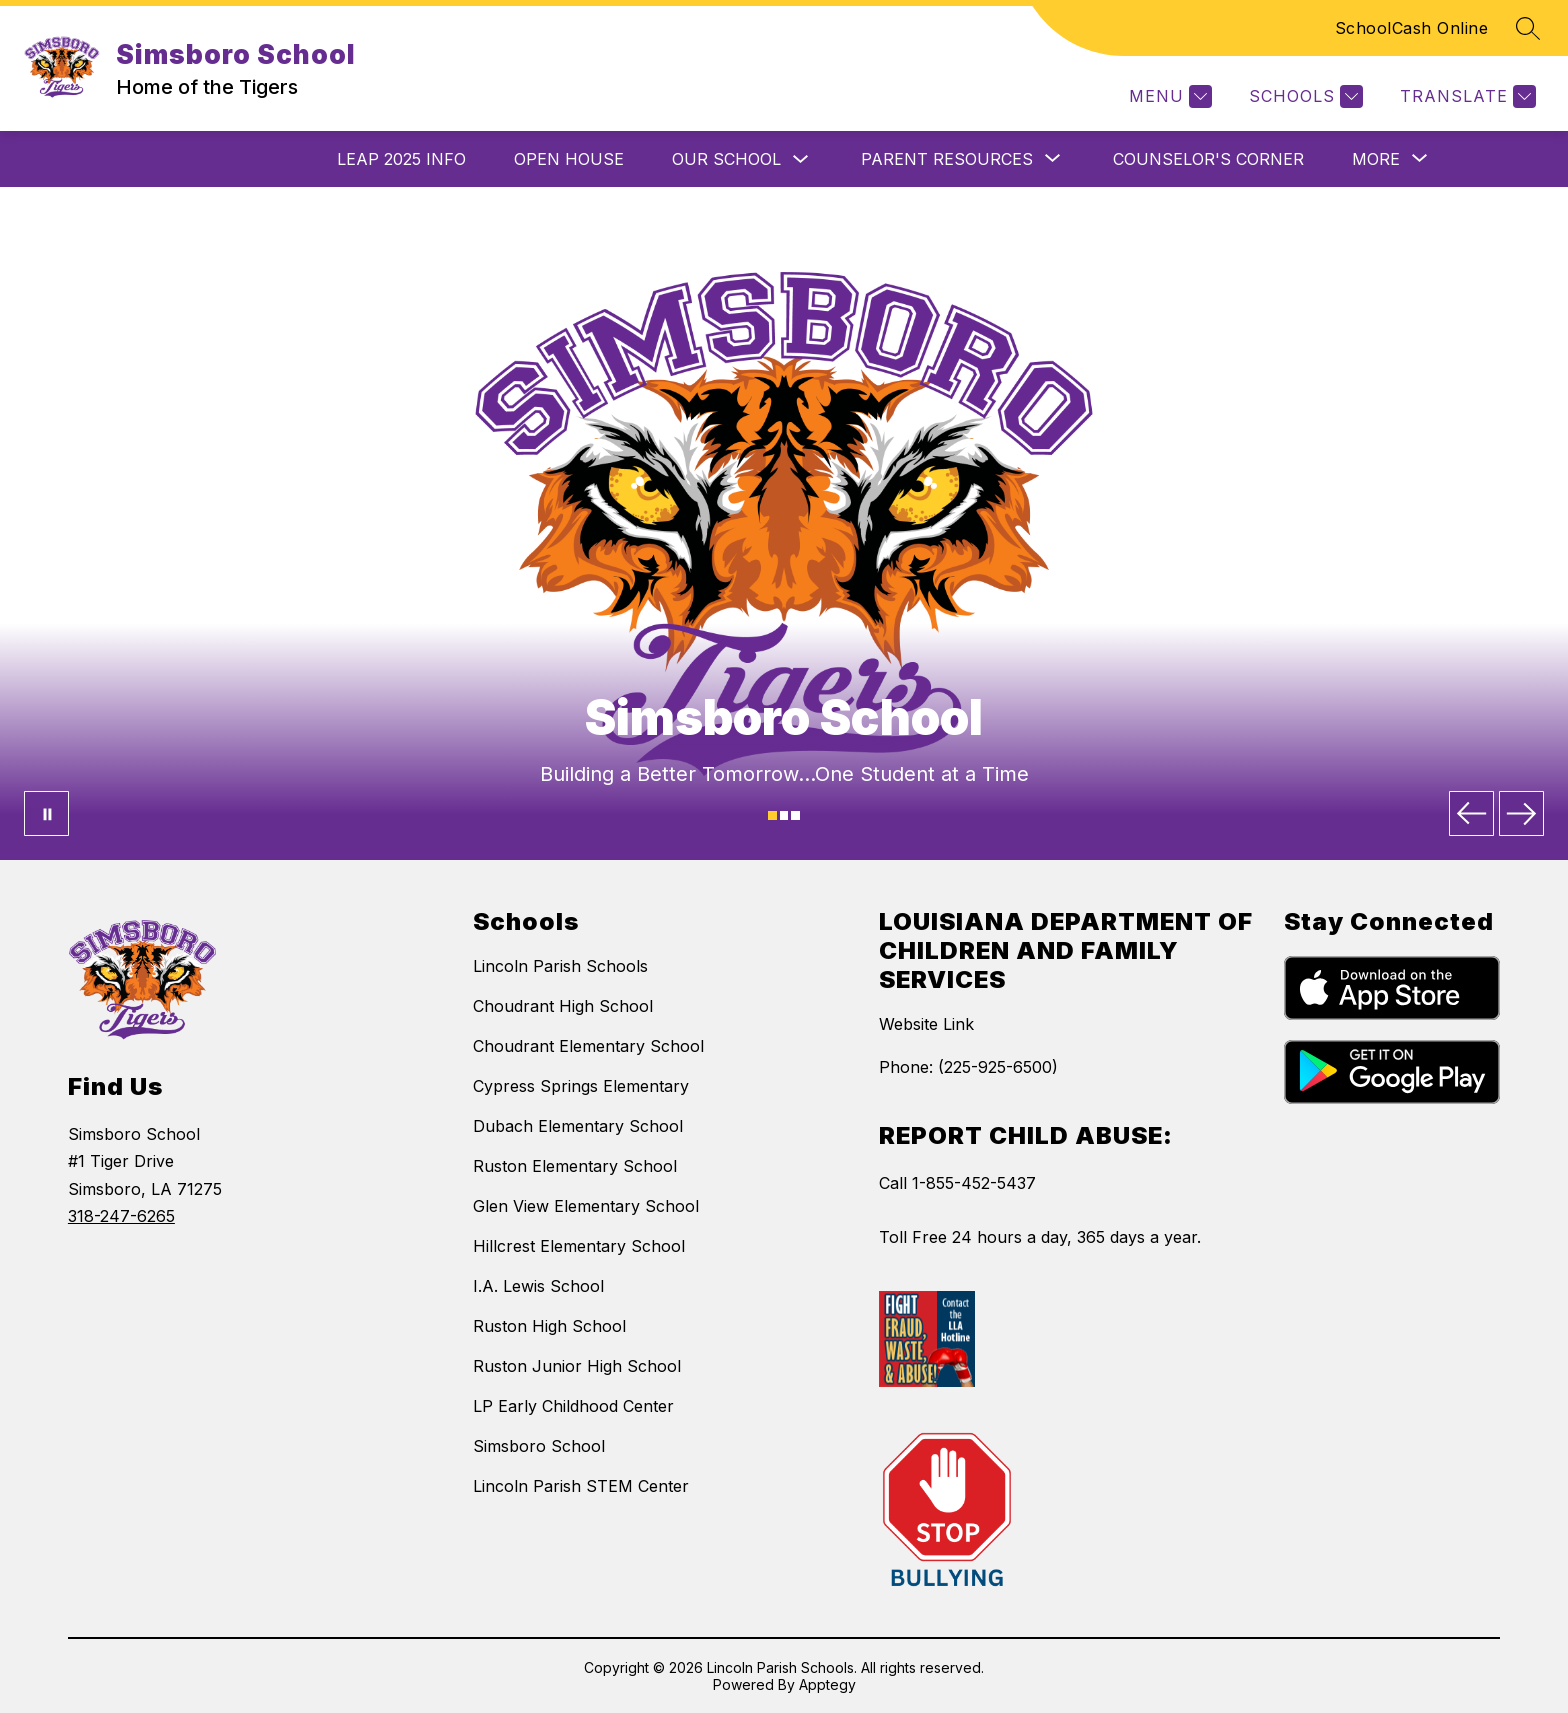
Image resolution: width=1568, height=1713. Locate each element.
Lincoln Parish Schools (560, 966)
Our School (726, 159)
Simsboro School (539, 1446)
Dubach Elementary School (578, 1126)
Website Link (926, 1024)
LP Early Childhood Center (573, 1406)
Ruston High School (549, 1326)
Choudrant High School (563, 1006)
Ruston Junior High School (577, 1366)
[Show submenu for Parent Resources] (947, 159)
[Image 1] (772, 815)
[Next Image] (1521, 813)
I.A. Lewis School (538, 1286)
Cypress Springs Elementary (581, 1086)
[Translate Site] (1465, 96)
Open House (569, 159)
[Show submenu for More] (1376, 159)
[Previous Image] (1471, 813)
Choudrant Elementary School (588, 1046)
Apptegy (827, 1684)
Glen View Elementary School (586, 1206)
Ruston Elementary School (575, 1166)
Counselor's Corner (1208, 159)
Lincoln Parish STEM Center (581, 1486)
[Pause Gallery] (46, 813)
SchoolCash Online (1412, 28)
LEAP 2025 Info (401, 159)
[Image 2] (784, 815)
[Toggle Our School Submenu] (801, 159)
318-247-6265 (121, 1216)
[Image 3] (795, 815)
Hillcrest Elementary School (579, 1246)
